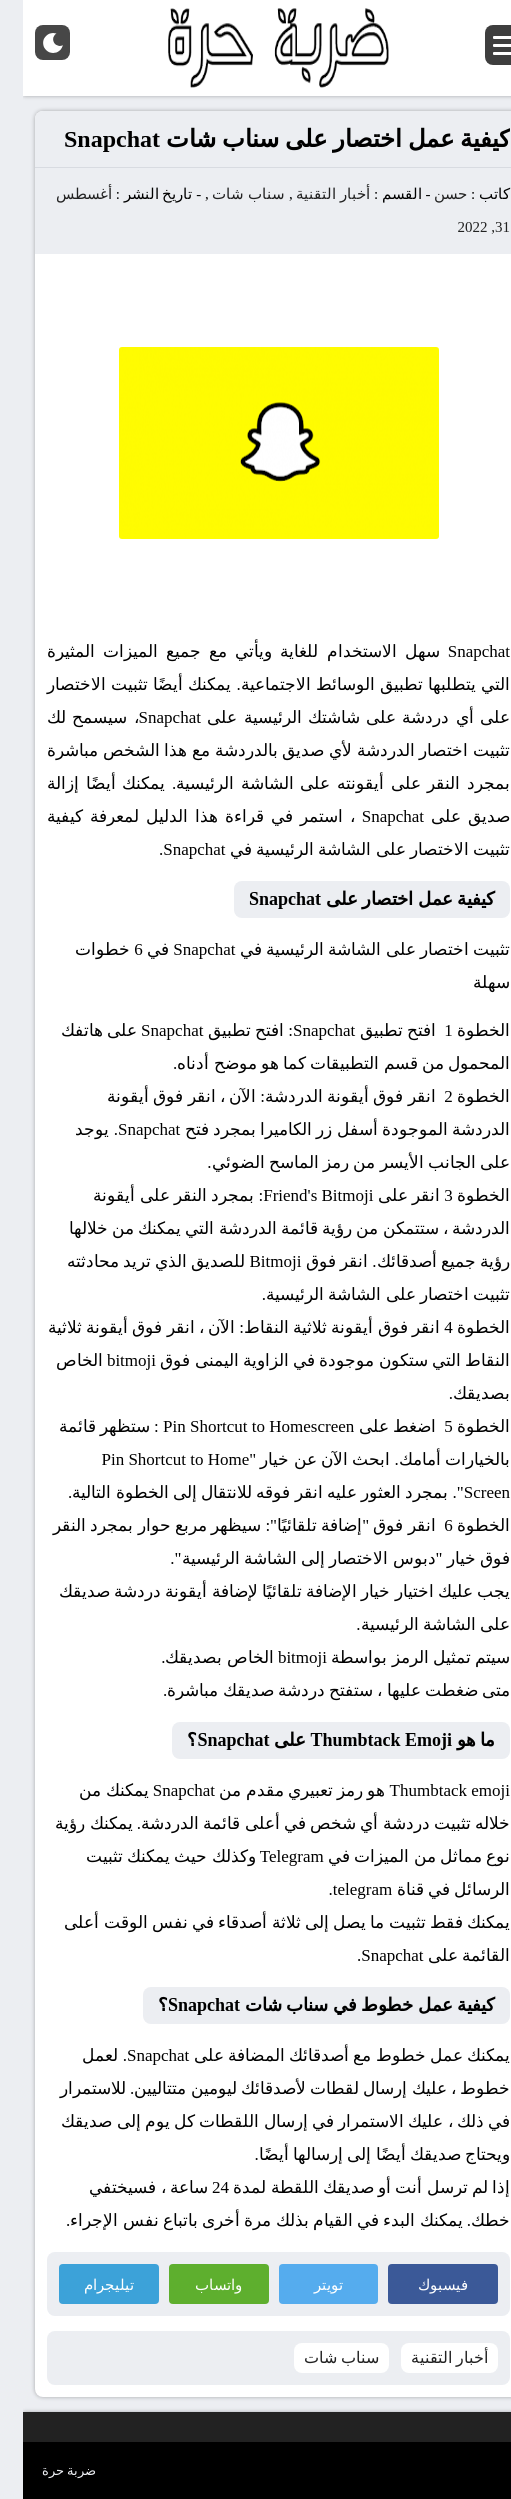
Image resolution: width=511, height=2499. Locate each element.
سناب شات (225, 194)
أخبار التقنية (310, 194)
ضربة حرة (46, 2470)
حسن (427, 194)
